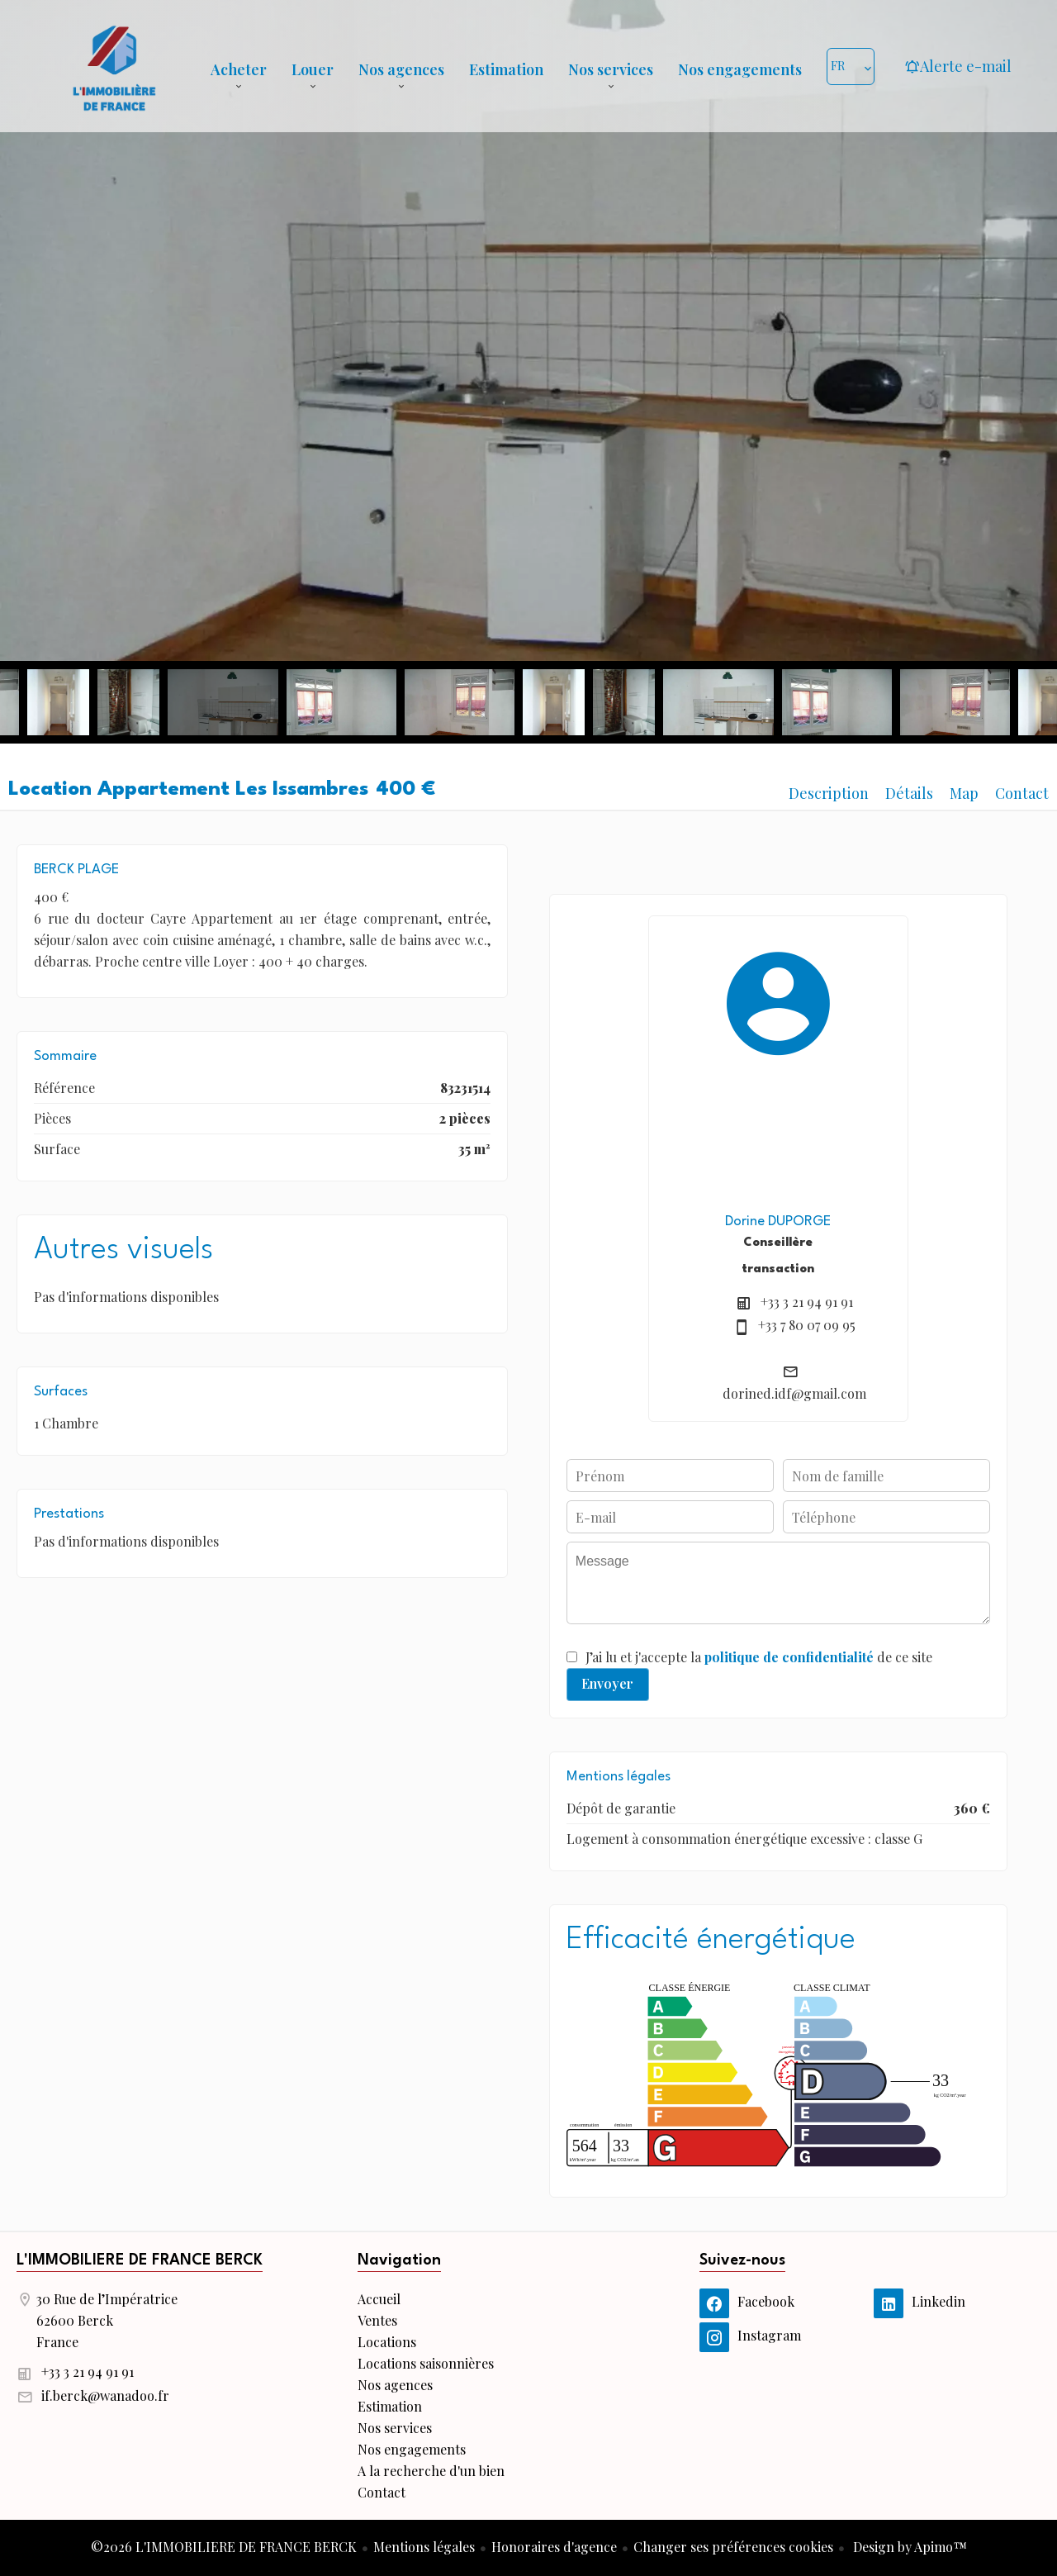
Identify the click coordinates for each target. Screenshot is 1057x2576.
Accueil (114, 66)
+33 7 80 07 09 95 (807, 1324)
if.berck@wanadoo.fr (105, 2395)
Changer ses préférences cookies (733, 2546)
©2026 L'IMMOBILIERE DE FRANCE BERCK (224, 2546)
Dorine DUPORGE (778, 1221)
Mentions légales (424, 2546)
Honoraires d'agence (554, 2546)
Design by (908, 2546)
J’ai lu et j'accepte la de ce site (758, 1657)
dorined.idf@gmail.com (794, 1393)
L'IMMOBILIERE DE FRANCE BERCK (140, 2260)
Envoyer (607, 1683)
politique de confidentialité (789, 1657)
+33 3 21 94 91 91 (807, 1301)
